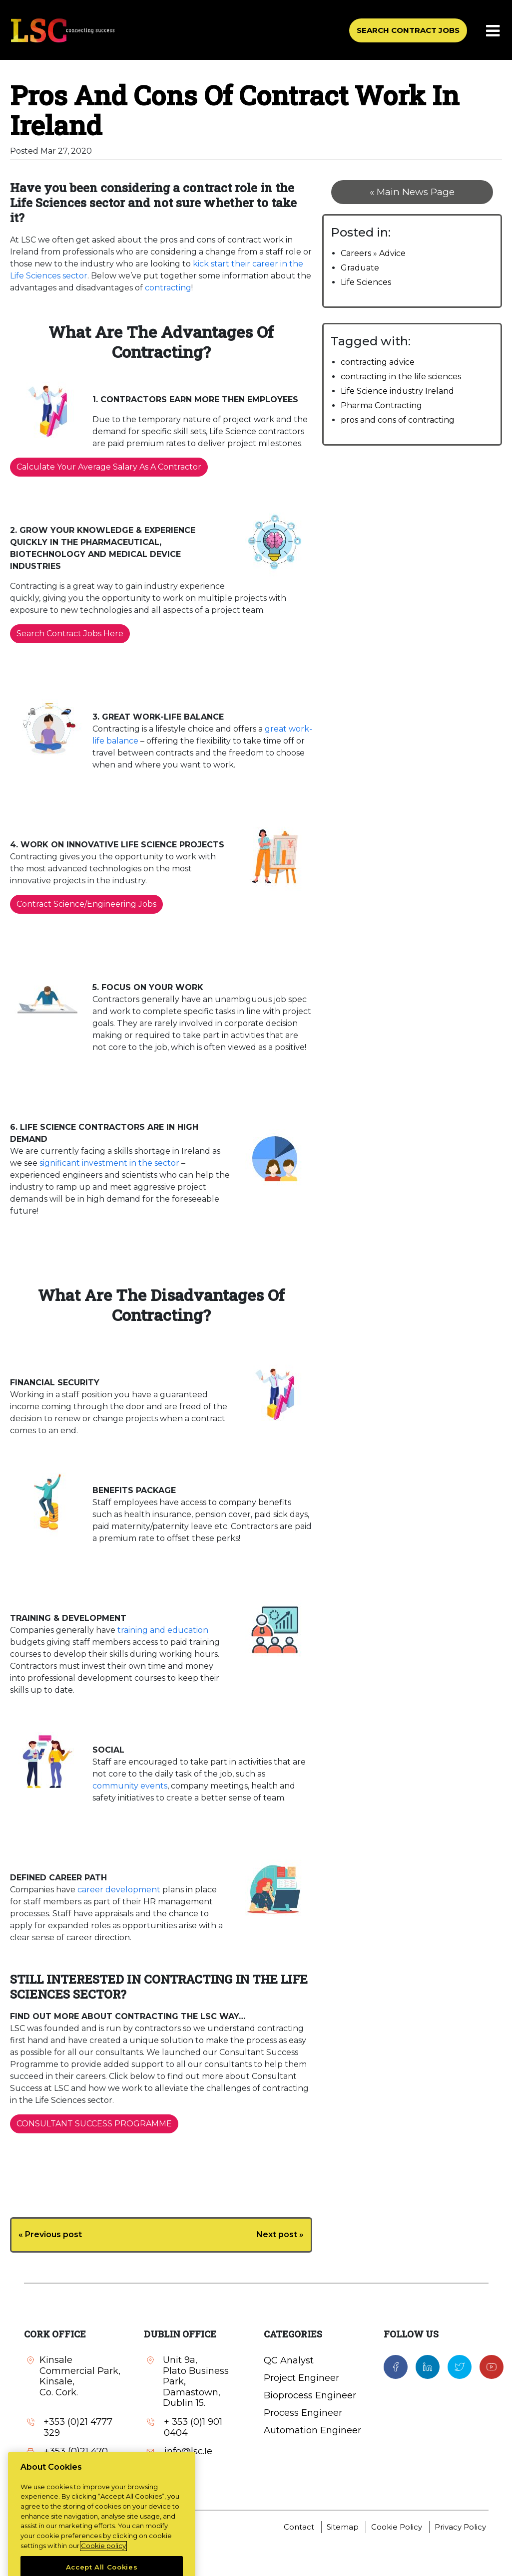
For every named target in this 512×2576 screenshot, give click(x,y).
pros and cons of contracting (398, 420)
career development (117, 1889)
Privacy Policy (460, 2527)
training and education (162, 1630)
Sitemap (343, 2527)
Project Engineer (301, 2377)
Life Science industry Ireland (397, 391)
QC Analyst (289, 2360)
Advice (392, 253)
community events (129, 1786)
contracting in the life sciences (401, 376)
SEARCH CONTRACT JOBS (408, 30)
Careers (356, 253)
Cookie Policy (396, 2527)
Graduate (360, 267)
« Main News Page (412, 192)
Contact (299, 2527)
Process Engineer (303, 2412)
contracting (168, 287)
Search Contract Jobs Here (69, 633)
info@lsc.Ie (68, 2481)
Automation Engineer (312, 2430)
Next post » (280, 2234)
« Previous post (50, 2234)
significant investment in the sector (109, 1163)
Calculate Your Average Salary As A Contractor (108, 467)
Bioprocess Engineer (310, 2395)
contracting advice (378, 362)
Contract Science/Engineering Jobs (86, 904)
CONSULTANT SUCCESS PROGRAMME (94, 2123)
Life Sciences (366, 282)
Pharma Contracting (381, 405)
